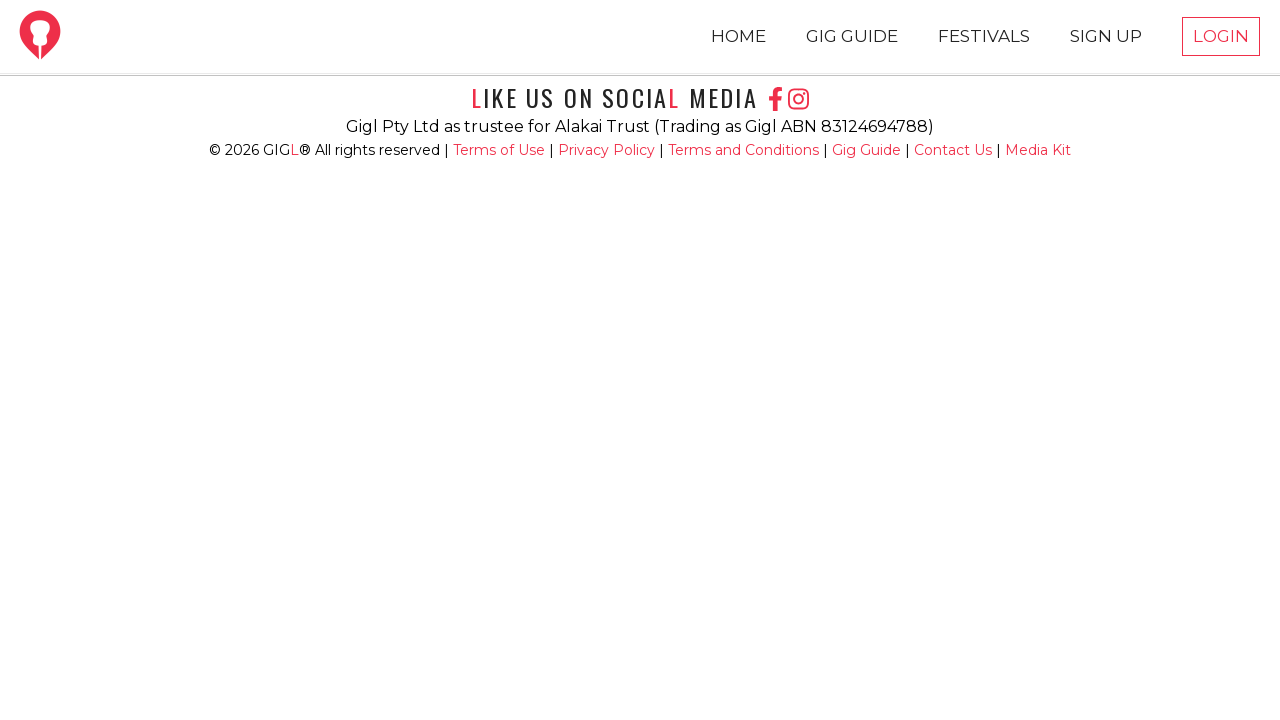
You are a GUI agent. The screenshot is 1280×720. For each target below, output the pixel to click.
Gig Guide (866, 150)
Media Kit (1038, 150)
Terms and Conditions (745, 150)
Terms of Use (501, 150)
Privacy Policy (608, 150)
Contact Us (953, 150)
